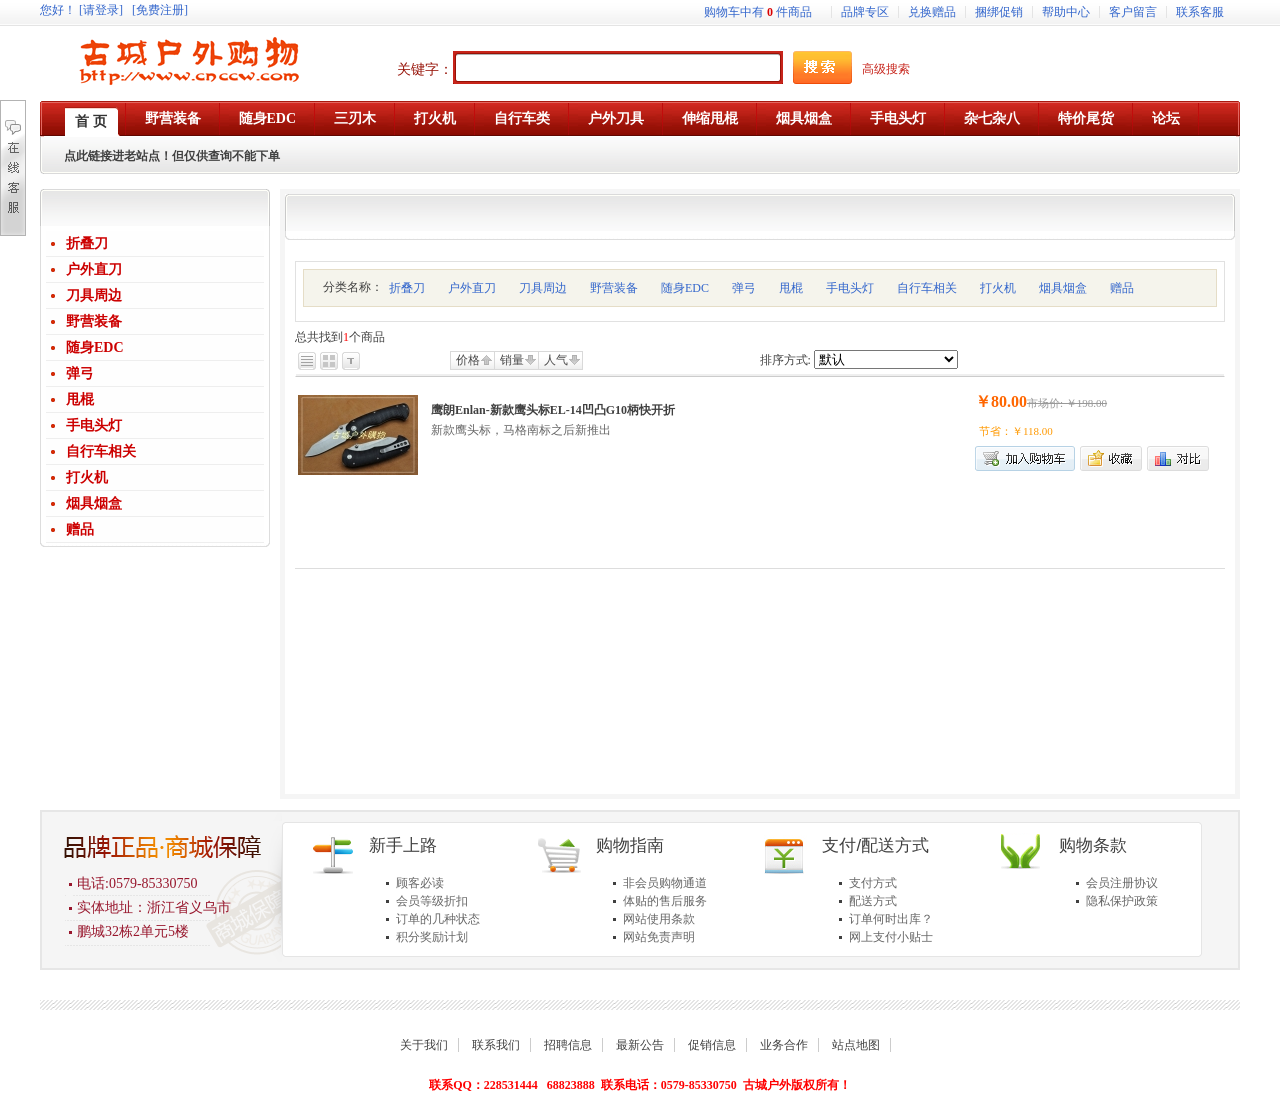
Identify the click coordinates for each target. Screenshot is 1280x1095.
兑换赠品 (932, 12)
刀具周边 (94, 295)
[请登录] (101, 10)
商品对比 (1178, 458)
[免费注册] (160, 10)
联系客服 (1200, 12)
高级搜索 (886, 69)
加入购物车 (1025, 458)
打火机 (87, 477)
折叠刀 (87, 243)
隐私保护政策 (1122, 901)
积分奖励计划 (432, 937)
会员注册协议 (1122, 883)
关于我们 (424, 1045)
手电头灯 (94, 425)
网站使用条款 (659, 919)
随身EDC (95, 347)
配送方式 (873, 901)
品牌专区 (865, 12)
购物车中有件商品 (758, 12)
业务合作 (784, 1045)
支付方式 (873, 883)
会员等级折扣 (432, 901)
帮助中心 (1066, 12)
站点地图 (856, 1045)
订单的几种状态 (438, 919)
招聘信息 (568, 1045)
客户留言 (1133, 12)
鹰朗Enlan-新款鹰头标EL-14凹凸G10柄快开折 (553, 410)
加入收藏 (1111, 458)
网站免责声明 (659, 937)
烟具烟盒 (94, 503)
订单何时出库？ (891, 919)
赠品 (80, 529)
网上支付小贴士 (891, 937)
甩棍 (80, 399)
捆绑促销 (999, 12)
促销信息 (712, 1045)
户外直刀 (94, 269)
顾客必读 (420, 883)
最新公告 (640, 1045)
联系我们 (496, 1045)
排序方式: (785, 360)
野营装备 (94, 321)
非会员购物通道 (665, 883)
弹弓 (80, 373)
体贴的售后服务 (665, 901)
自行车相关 (101, 451)
